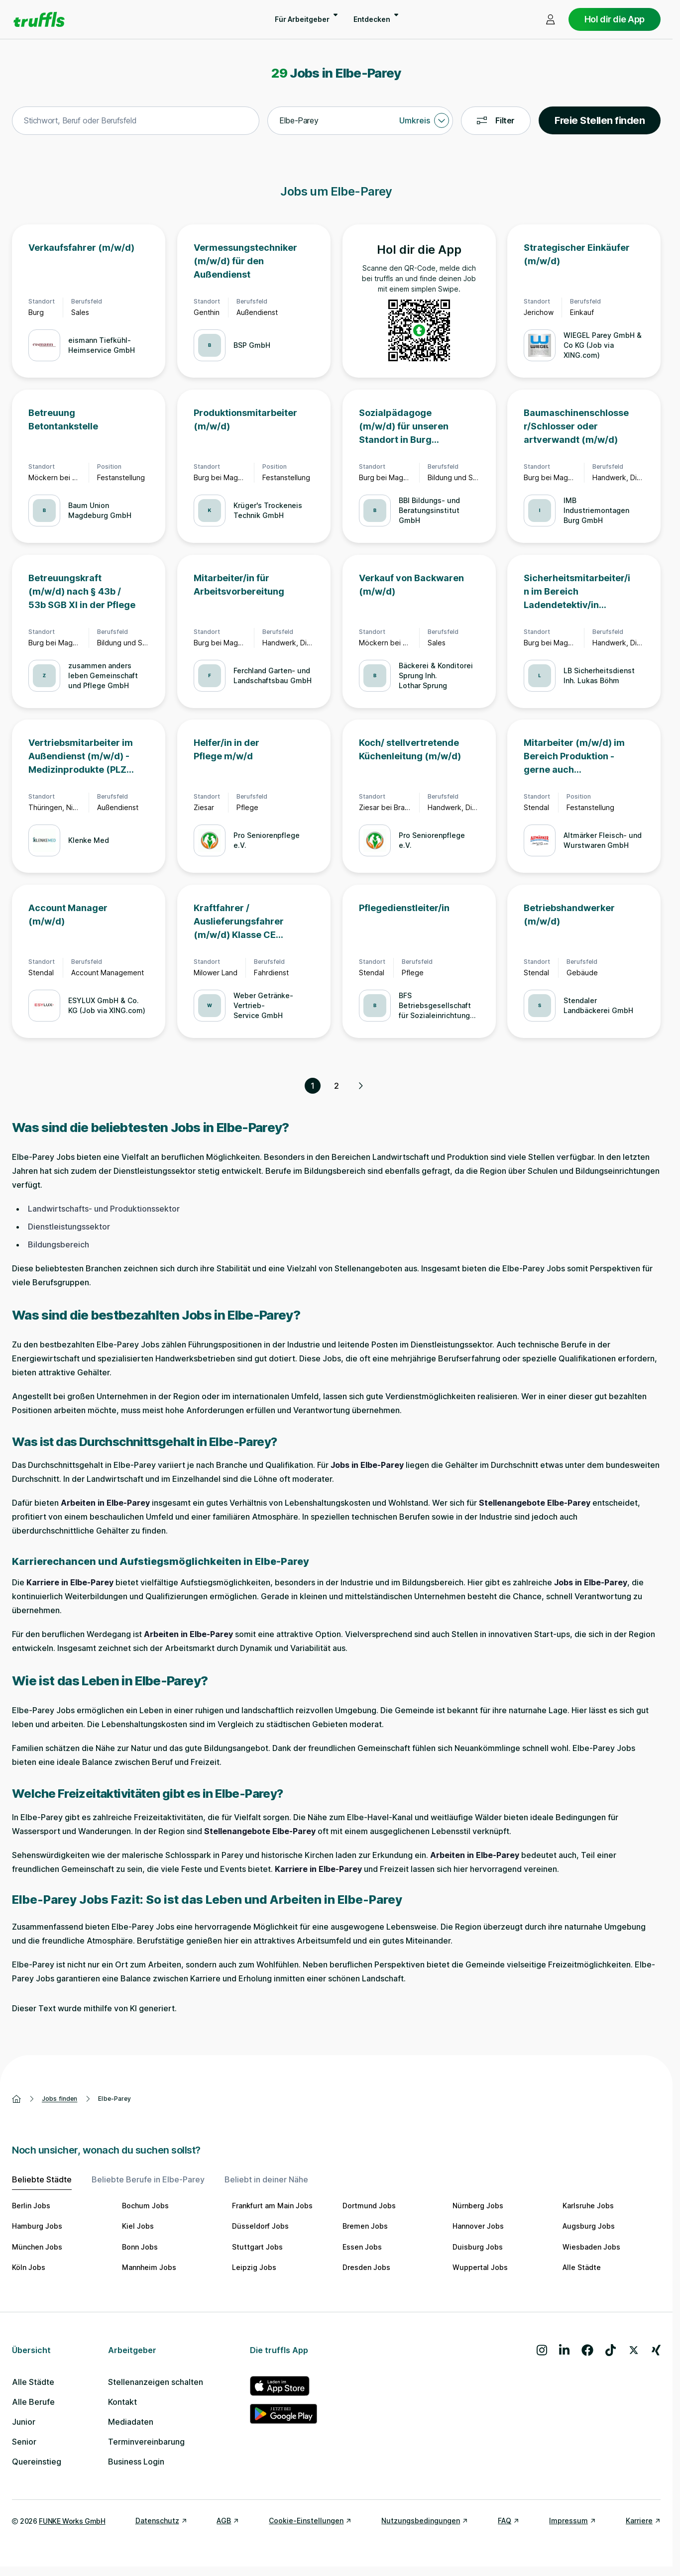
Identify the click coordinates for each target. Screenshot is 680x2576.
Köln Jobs (28, 2267)
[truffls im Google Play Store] (283, 2414)
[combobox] (135, 120)
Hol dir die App (614, 19)
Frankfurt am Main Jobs (272, 2205)
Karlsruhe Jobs (588, 2205)
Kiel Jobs (138, 2226)
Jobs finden (59, 2098)
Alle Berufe (33, 2402)
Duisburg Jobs (478, 2247)
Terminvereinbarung (146, 2442)
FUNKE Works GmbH (72, 2521)
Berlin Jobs (31, 2205)
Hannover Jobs (478, 2226)
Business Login (136, 2462)
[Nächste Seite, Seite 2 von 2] (360, 1086)
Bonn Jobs (140, 2247)
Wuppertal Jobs (480, 2267)
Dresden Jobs (366, 2267)
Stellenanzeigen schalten (155, 2382)
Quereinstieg (36, 2462)
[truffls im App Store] (283, 2386)
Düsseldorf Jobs (260, 2226)
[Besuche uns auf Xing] (656, 2350)
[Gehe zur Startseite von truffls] (39, 19)
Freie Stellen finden (600, 120)
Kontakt (122, 2402)
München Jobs (37, 2247)
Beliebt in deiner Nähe (266, 2179)
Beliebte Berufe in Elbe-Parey (148, 2179)
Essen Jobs (362, 2247)
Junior (23, 2422)
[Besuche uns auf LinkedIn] (564, 2350)
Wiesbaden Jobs (591, 2247)
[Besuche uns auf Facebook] (587, 2350)
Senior (24, 2442)
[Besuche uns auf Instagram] (542, 2350)
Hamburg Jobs (37, 2226)
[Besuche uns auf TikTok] (610, 2350)
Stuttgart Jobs (257, 2247)
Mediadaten (130, 2422)
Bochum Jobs (145, 2205)
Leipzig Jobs (254, 2267)
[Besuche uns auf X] (634, 2350)
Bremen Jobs (365, 2226)
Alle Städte (582, 2267)
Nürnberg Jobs (478, 2205)
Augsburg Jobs (589, 2226)
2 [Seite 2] (336, 1086)
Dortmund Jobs (369, 2205)
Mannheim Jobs (149, 2267)
